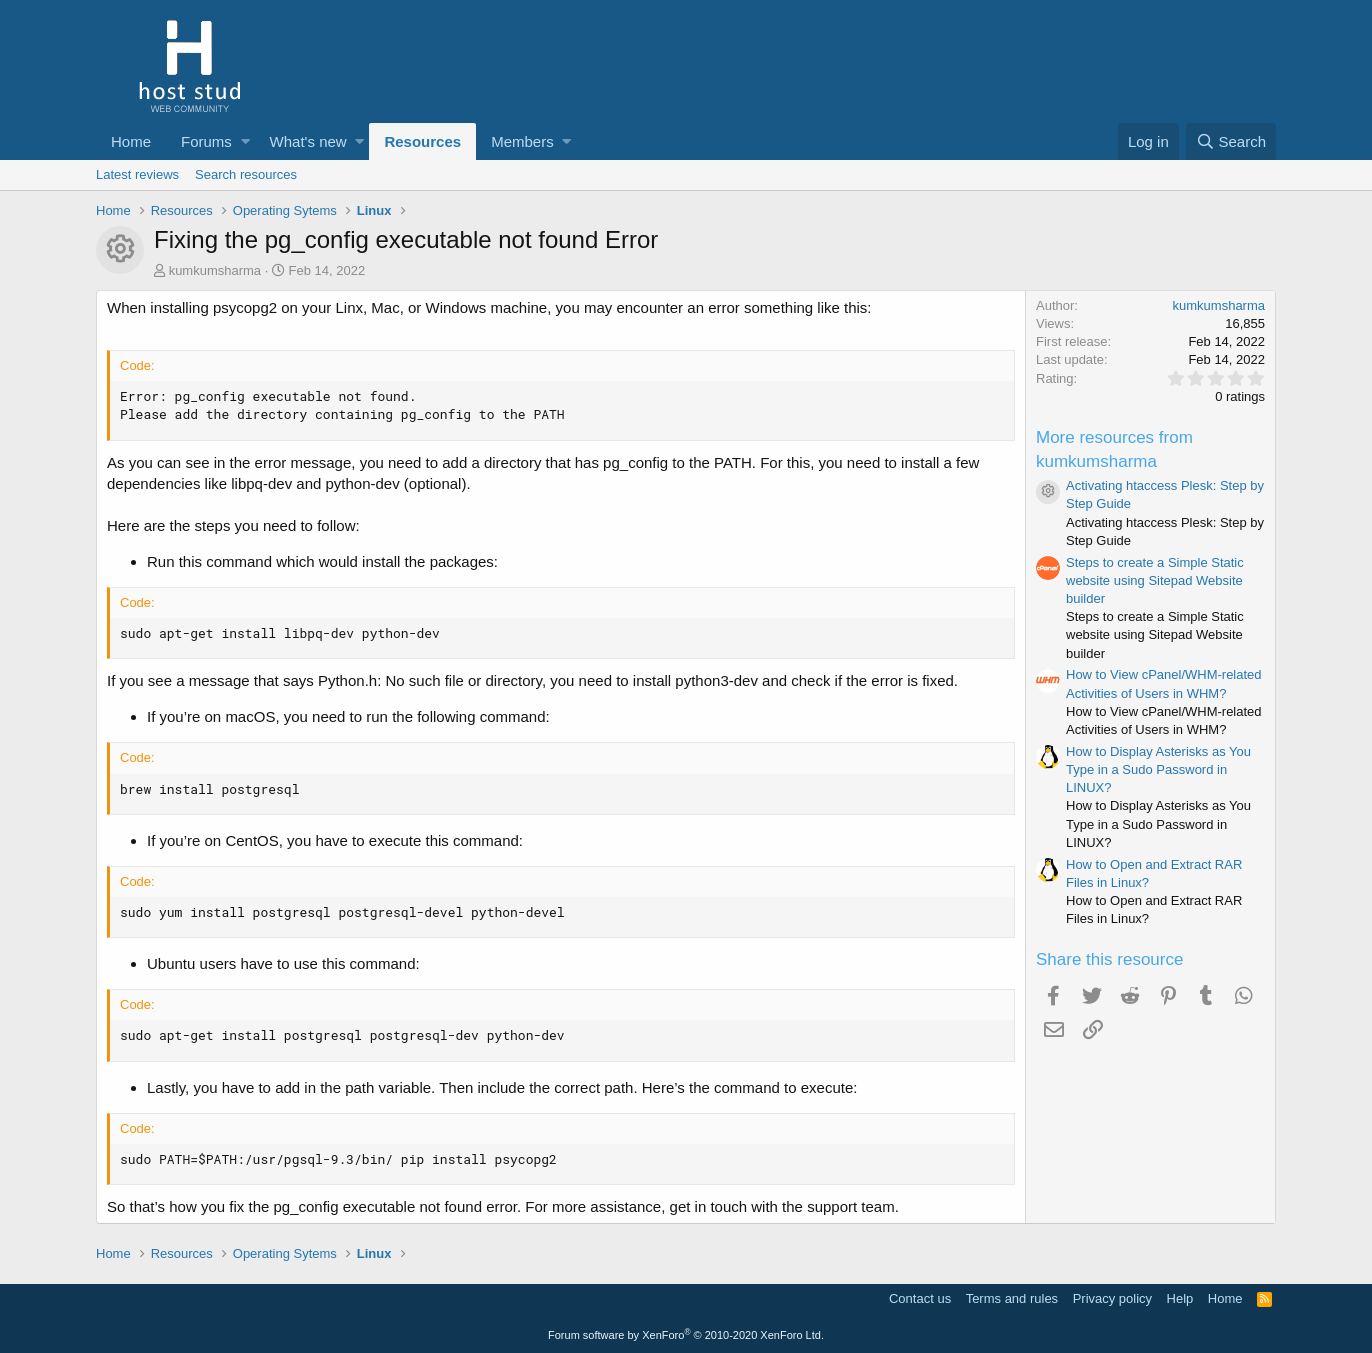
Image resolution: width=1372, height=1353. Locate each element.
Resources (422, 141)
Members (522, 141)
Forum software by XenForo (686, 1335)
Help (1180, 1298)
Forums (206, 141)
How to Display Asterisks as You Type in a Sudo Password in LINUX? (1158, 769)
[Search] (1231, 141)
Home (131, 141)
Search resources (246, 174)
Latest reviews (137, 174)
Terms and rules (1012, 1298)
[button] (245, 141)
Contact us (920, 1298)
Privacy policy (1112, 1298)
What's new (308, 141)
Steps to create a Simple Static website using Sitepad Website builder (1155, 580)
